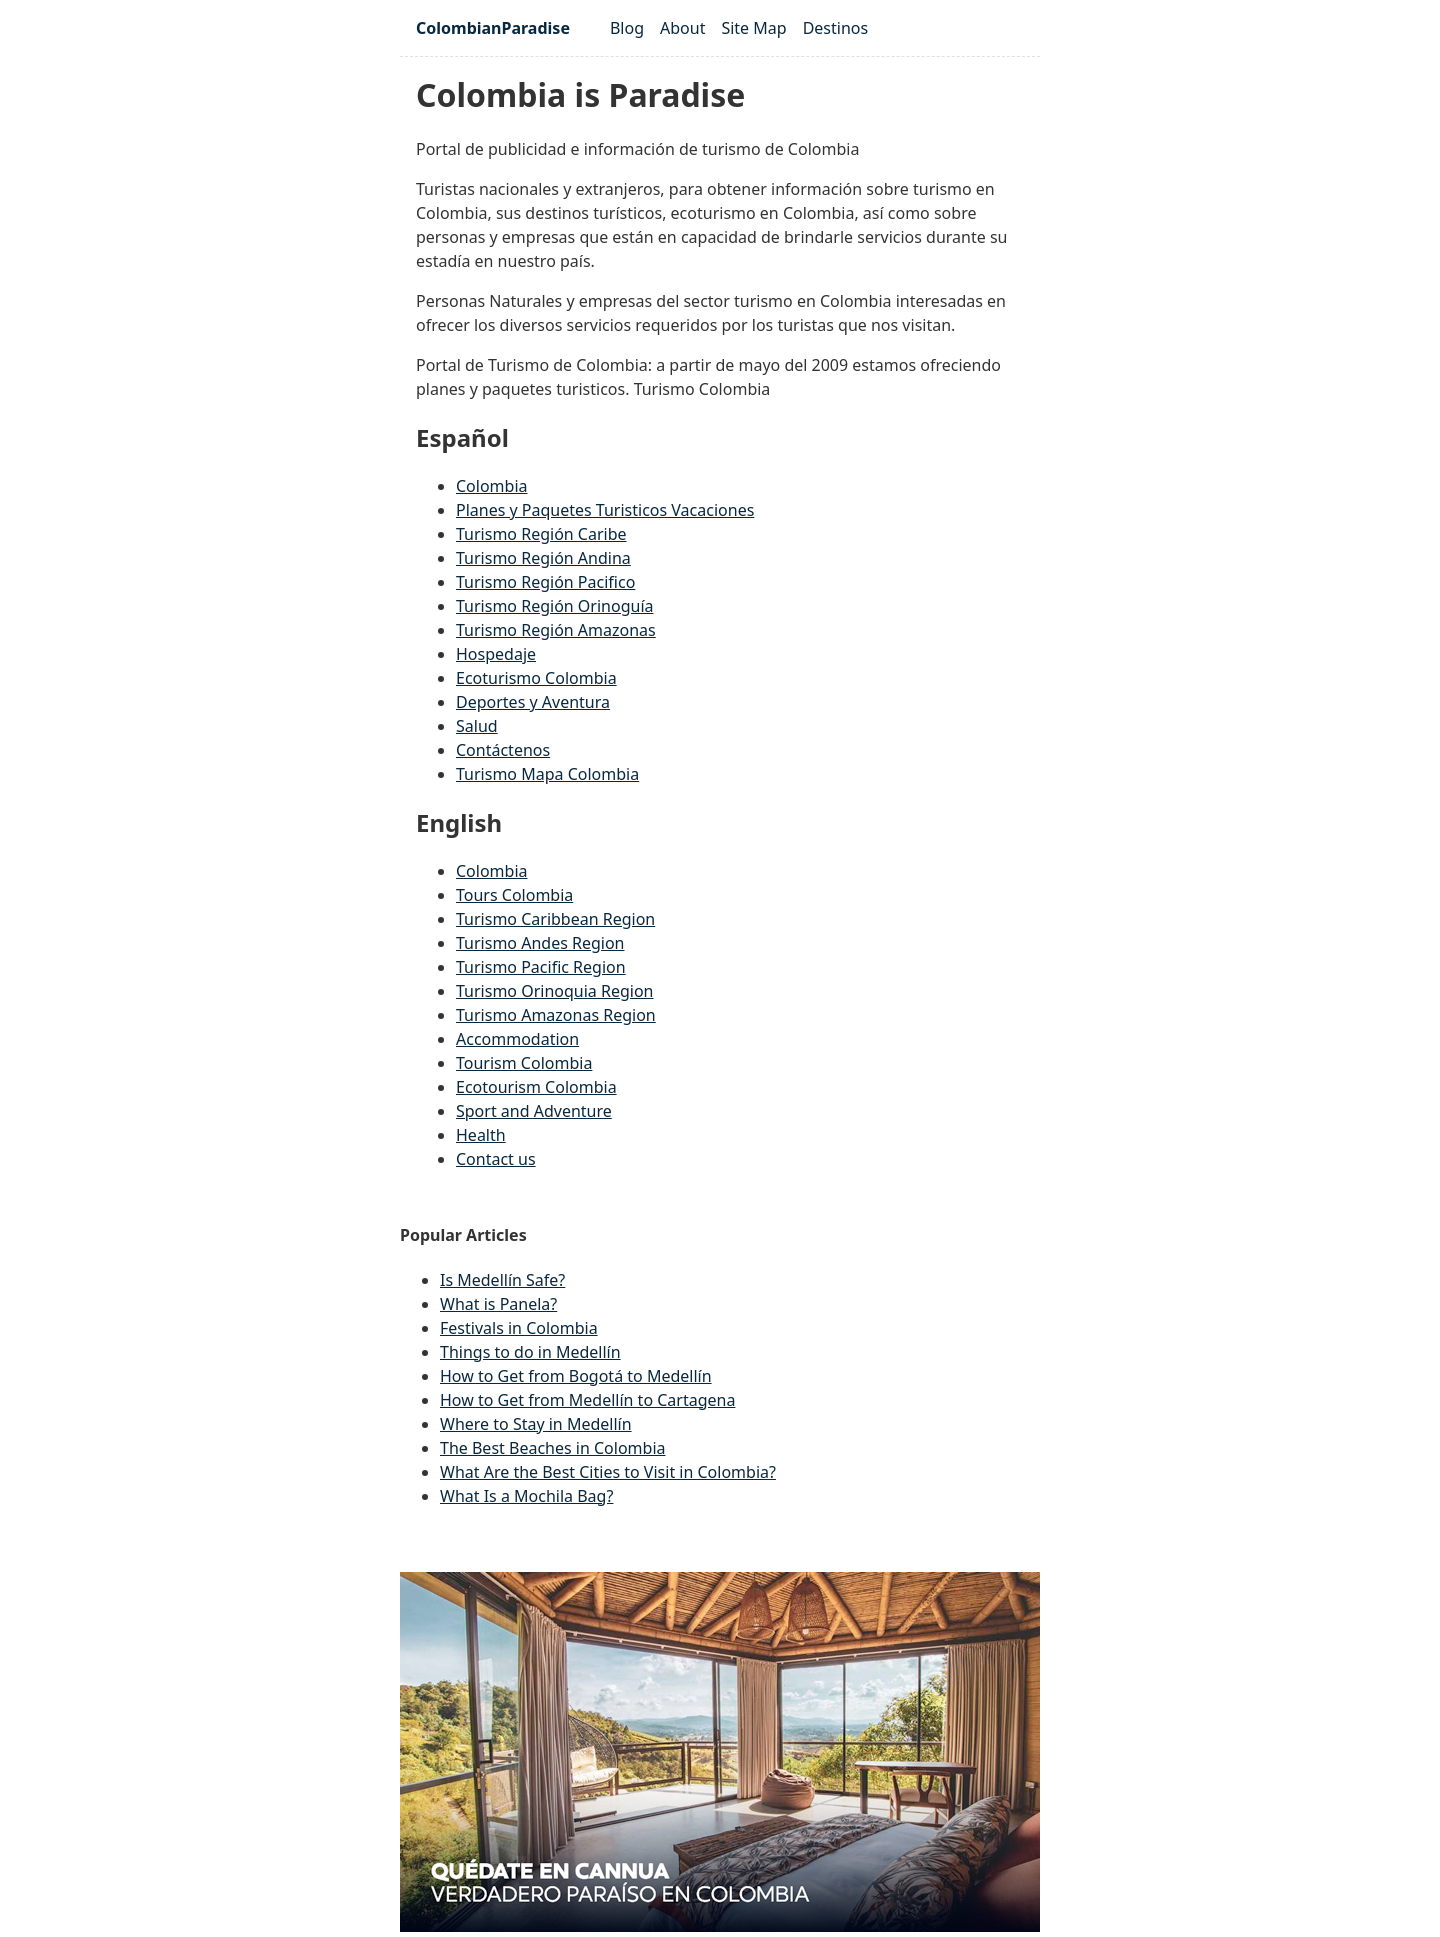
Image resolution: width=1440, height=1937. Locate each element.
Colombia (492, 486)
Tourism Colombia (524, 1063)
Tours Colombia (514, 895)
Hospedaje (496, 654)
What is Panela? (498, 1304)
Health (481, 1135)
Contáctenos (503, 750)
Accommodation (517, 1039)
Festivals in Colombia (519, 1328)
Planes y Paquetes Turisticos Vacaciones (605, 510)
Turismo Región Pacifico (545, 582)
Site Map (753, 28)
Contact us (496, 1159)
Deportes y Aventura (533, 702)
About (682, 28)
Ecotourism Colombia (536, 1087)
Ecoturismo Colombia (536, 678)
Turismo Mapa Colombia (547, 774)
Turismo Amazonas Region (556, 1015)
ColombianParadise (493, 28)
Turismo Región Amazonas (556, 630)
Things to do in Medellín (530, 1352)
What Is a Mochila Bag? (526, 1496)
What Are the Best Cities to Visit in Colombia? (608, 1472)
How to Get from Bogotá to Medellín (576, 1376)
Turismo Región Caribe (541, 534)
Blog (627, 28)
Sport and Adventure (534, 1111)
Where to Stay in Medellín (536, 1424)
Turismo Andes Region (540, 943)
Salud (477, 726)
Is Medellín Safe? (502, 1280)
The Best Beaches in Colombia (553, 1448)
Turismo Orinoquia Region (555, 991)
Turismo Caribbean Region (555, 919)
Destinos (836, 28)
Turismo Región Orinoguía (555, 606)
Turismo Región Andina (543, 558)
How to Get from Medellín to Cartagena (587, 1400)
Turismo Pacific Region (541, 967)
